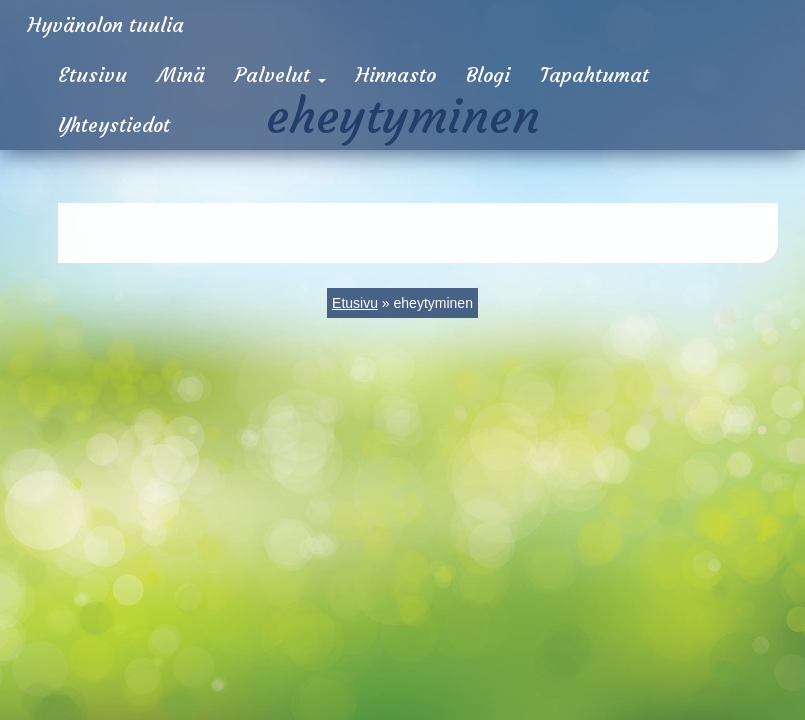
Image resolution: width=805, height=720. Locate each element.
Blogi (488, 74)
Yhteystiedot (114, 124)
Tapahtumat (594, 74)
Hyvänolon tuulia (106, 24)
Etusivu (92, 74)
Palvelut (280, 74)
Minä (181, 74)
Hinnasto (396, 74)
